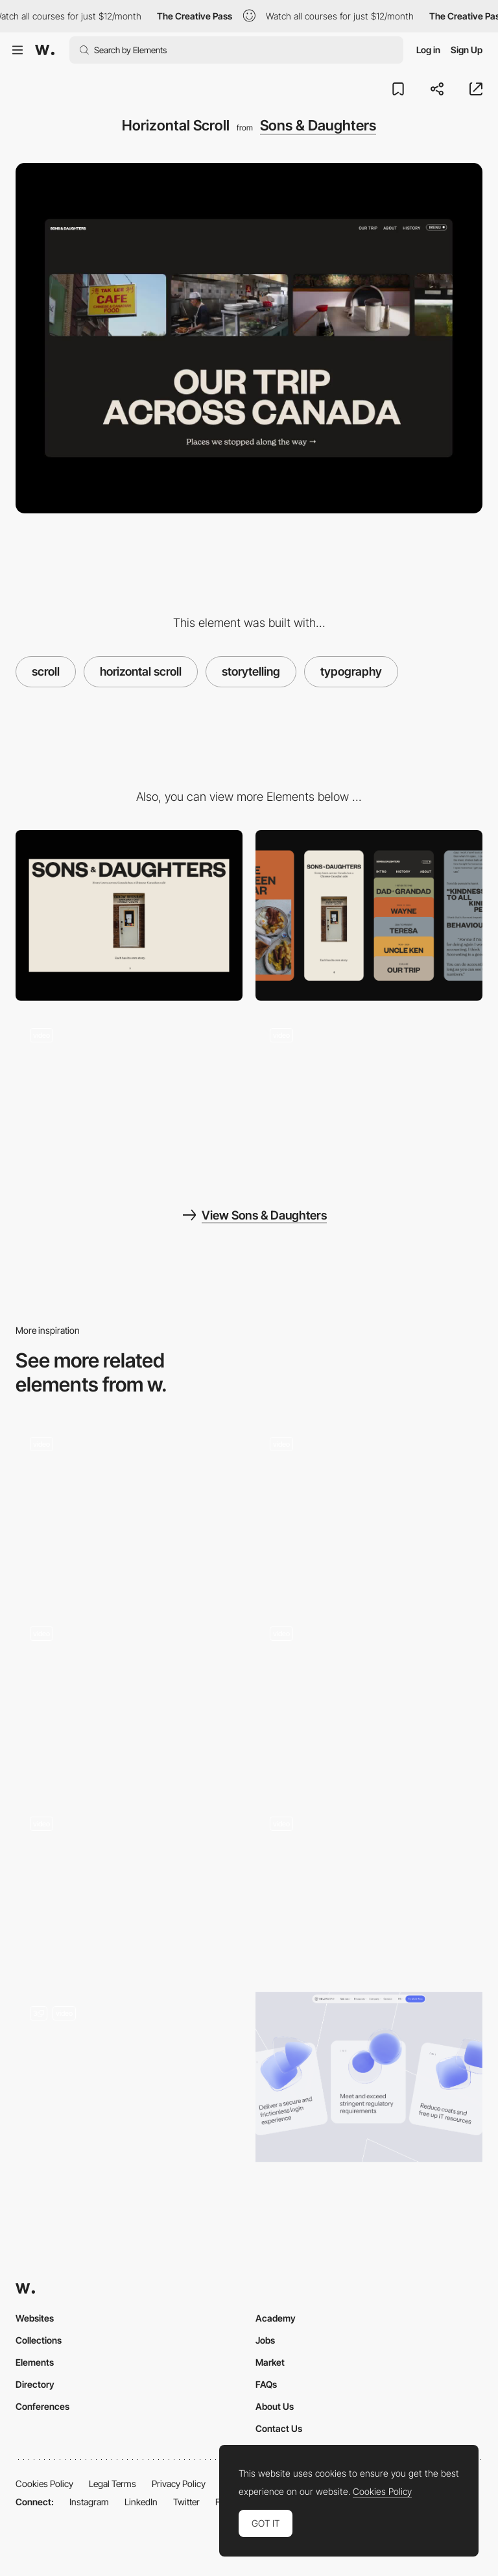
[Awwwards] (44, 50)
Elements (35, 2362)
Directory (35, 2384)
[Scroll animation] (129, 1697)
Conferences (42, 2406)
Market (270, 2362)
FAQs (266, 2384)
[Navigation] (368, 1099)
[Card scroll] (368, 2077)
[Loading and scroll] (129, 1099)
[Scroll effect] (368, 1887)
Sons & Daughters (318, 125)
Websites (35, 2318)
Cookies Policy (44, 2483)
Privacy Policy (179, 2483)
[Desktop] (129, 915)
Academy (275, 2318)
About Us (274, 2406)
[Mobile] (368, 915)
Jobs (265, 2340)
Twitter (186, 2501)
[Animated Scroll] (129, 2077)
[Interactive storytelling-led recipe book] (129, 1507)
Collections (39, 2340)
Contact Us (278, 2428)
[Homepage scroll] (368, 1507)
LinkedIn (141, 2501)
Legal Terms (112, 2483)
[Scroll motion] (368, 1697)
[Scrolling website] (129, 1887)
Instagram (89, 2501)
